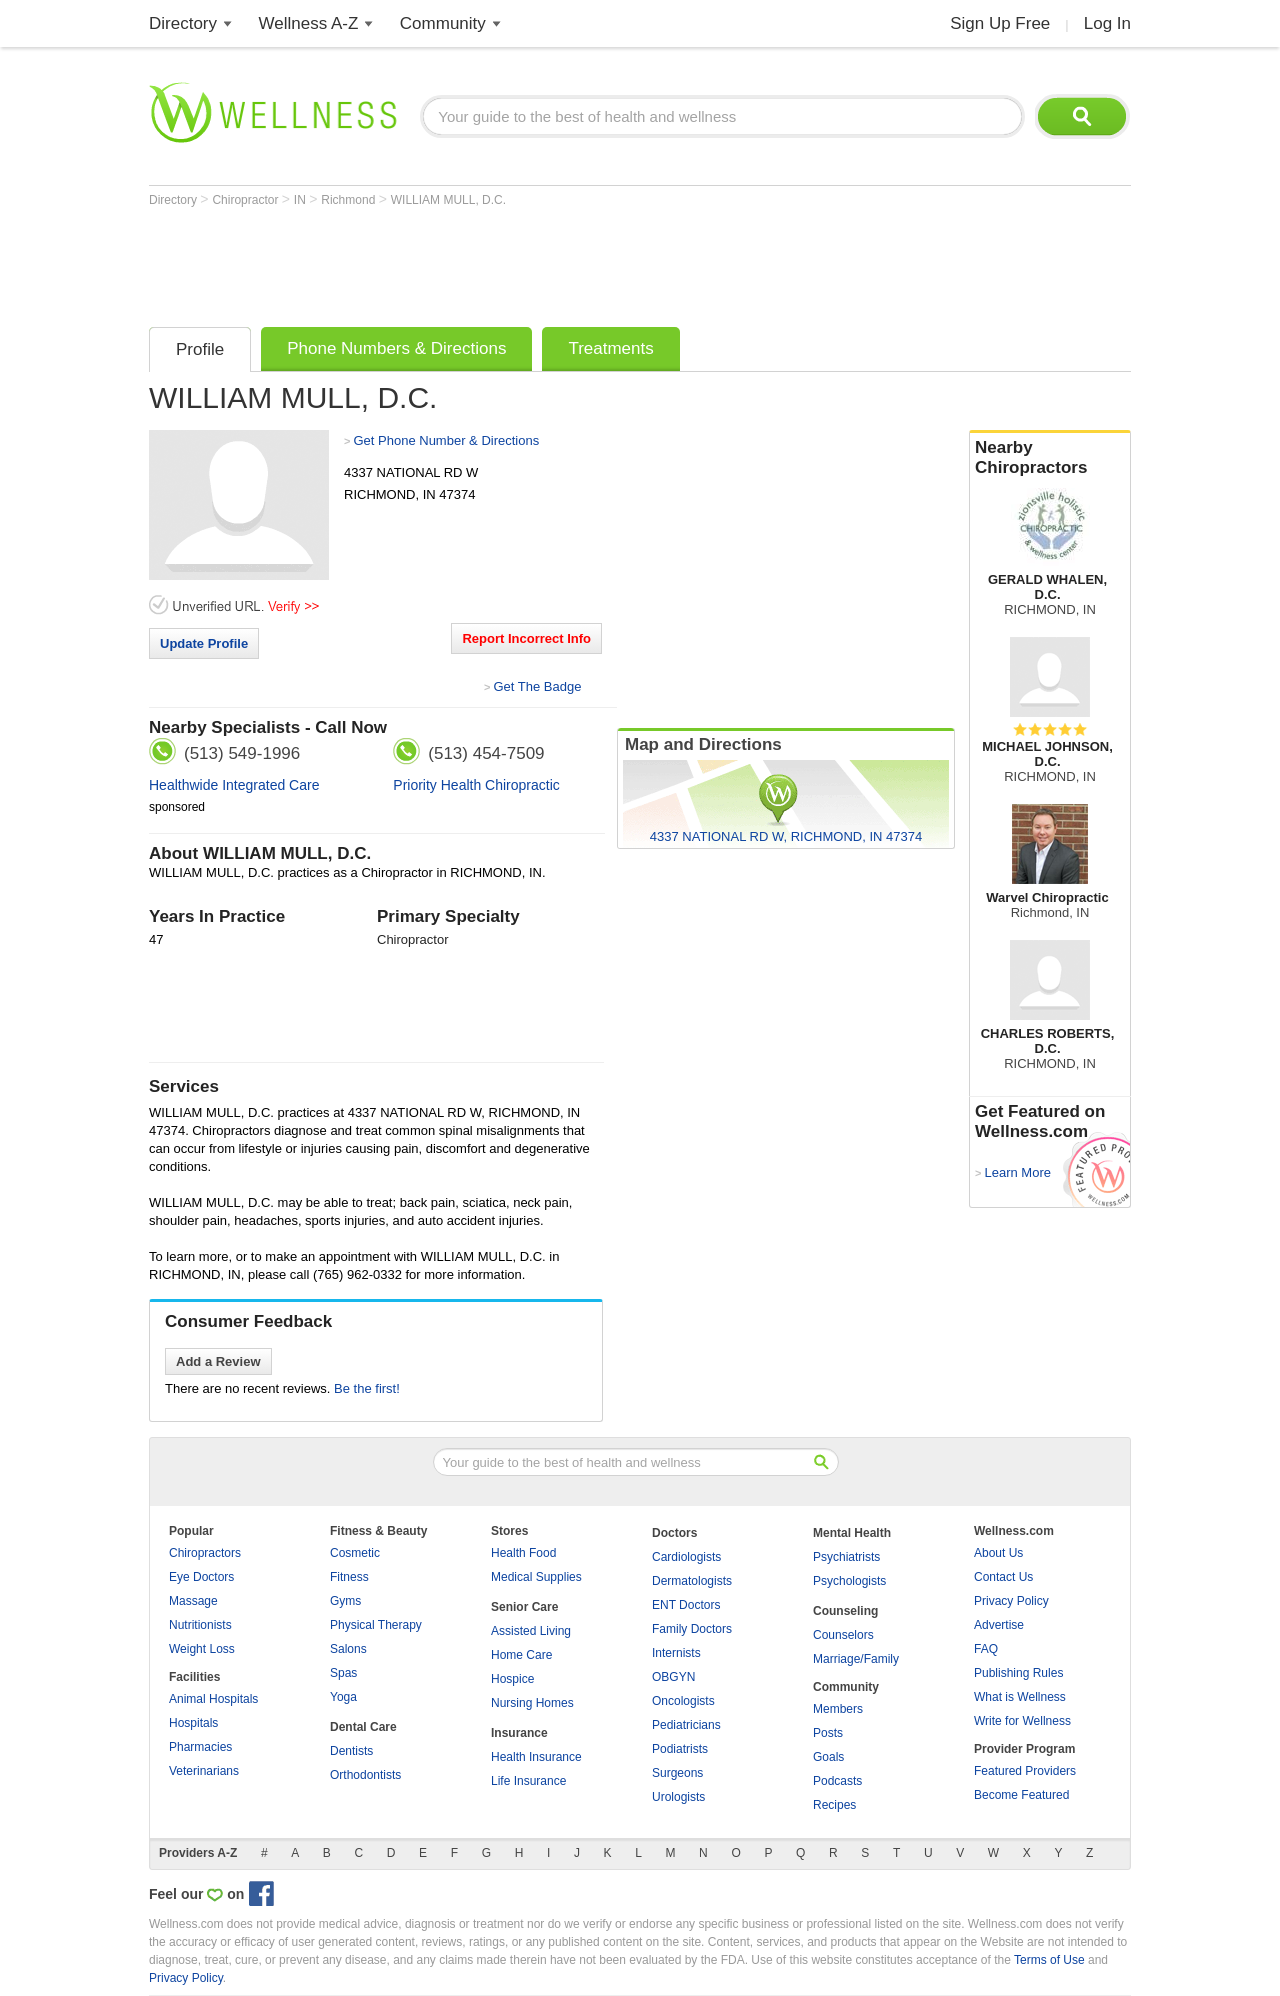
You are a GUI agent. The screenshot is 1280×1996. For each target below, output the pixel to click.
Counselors (843, 1635)
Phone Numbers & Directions (396, 348)
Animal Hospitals (213, 1699)
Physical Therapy (376, 1625)
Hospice (512, 1679)
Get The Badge (537, 686)
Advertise (999, 1625)
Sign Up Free (1000, 23)
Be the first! (367, 1388)
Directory (183, 23)
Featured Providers (1025, 1771)
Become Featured (1021, 1795)
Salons (348, 1649)
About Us (998, 1553)
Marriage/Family (856, 1659)
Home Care (521, 1655)
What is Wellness (1020, 1697)
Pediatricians (686, 1725)
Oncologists (683, 1701)
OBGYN (673, 1677)
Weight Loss (202, 1649)
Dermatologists (692, 1581)
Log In (1107, 23)
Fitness (349, 1577)
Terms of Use (1049, 1960)
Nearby (1050, 458)
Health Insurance (536, 1757)
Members (838, 1709)
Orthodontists (365, 1775)
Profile (200, 349)
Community (443, 23)
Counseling (845, 1611)
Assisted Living (531, 1631)
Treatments (610, 348)
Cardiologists (686, 1557)
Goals (828, 1757)
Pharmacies (200, 1747)
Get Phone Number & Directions (446, 440)
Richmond (349, 200)
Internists (676, 1653)
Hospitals (193, 1723)
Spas (343, 1673)
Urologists (678, 1797)
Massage (193, 1601)
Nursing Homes (532, 1703)
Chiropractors (205, 1553)
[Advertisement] (513, 262)
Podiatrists (680, 1749)
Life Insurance (528, 1781)
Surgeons (677, 1773)
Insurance (519, 1733)
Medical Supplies (536, 1577)
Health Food (523, 1553)
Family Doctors (692, 1629)
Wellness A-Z (309, 23)
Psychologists (849, 1581)
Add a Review (218, 1361)
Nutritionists (200, 1625)
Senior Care (524, 1607)
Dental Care (363, 1727)
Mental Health (852, 1533)
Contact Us (1003, 1577)
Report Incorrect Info (526, 638)
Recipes (834, 1805)
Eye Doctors (201, 1577)
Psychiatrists (846, 1557)
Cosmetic (355, 1553)
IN (301, 200)
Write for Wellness (1022, 1721)
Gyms (345, 1601)
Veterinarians (204, 1771)
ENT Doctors (686, 1605)
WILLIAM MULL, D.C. (448, 200)
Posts (828, 1733)
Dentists (351, 1751)
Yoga (343, 1697)
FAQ (986, 1649)
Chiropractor (246, 200)
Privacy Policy (1011, 1601)
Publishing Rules (1018, 1673)
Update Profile (204, 643)
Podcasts (837, 1781)
